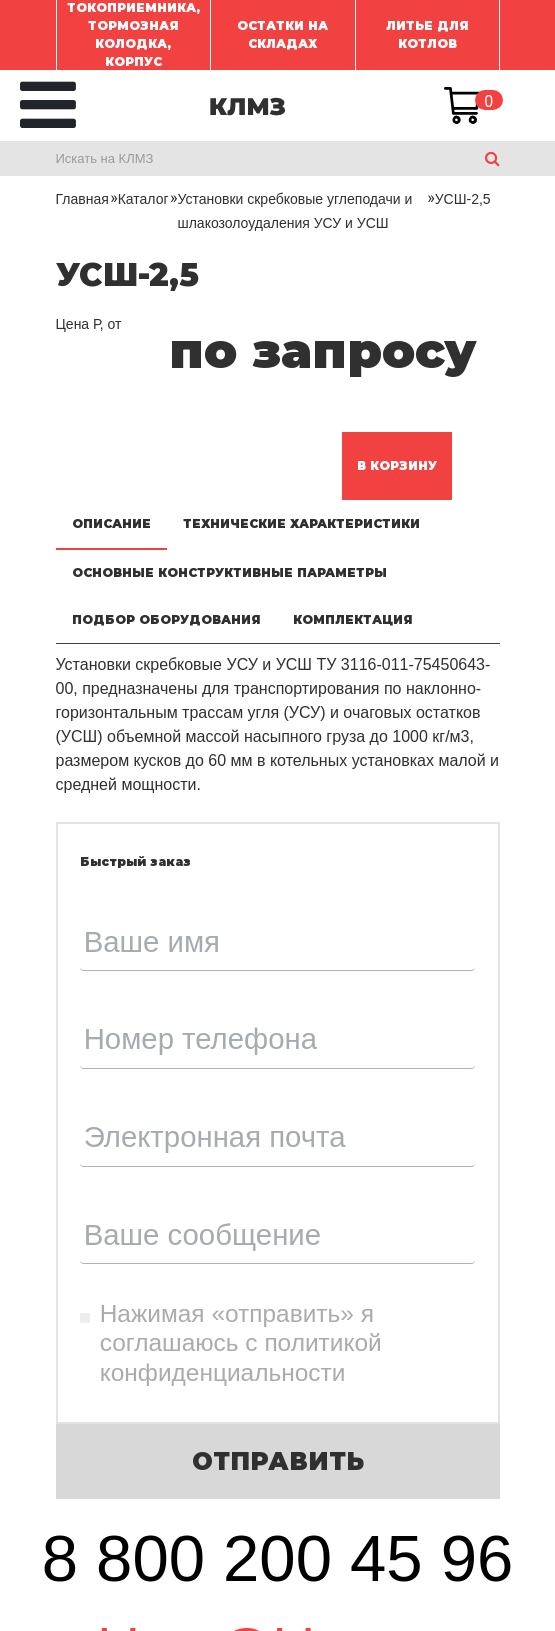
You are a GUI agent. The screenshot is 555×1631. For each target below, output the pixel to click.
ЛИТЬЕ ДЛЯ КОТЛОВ (427, 34)
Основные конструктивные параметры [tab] (229, 572)
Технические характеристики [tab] (301, 523)
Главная (82, 199)
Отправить (278, 1461)
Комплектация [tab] (353, 619)
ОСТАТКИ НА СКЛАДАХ (282, 34)
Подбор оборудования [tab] (166, 619)
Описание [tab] (111, 523)
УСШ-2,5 (463, 199)
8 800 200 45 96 (278, 1558)
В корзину (397, 465)
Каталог (143, 199)
